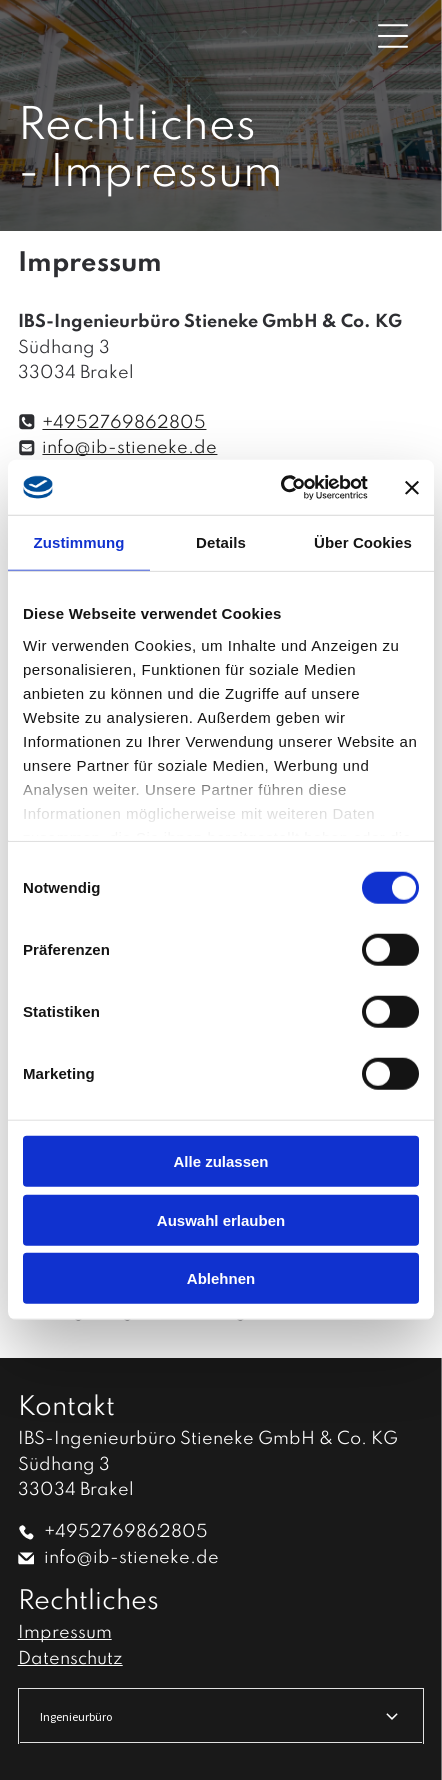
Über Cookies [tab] (363, 542)
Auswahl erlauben (221, 1220)
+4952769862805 (124, 423)
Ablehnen (221, 1278)
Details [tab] (221, 542)
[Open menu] (393, 36)
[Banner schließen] (412, 487)
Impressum (65, 1633)
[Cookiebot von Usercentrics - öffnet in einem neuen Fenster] (281, 488)
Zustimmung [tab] (79, 542)
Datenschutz (70, 1659)
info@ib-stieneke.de (129, 448)
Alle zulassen (220, 1161)
